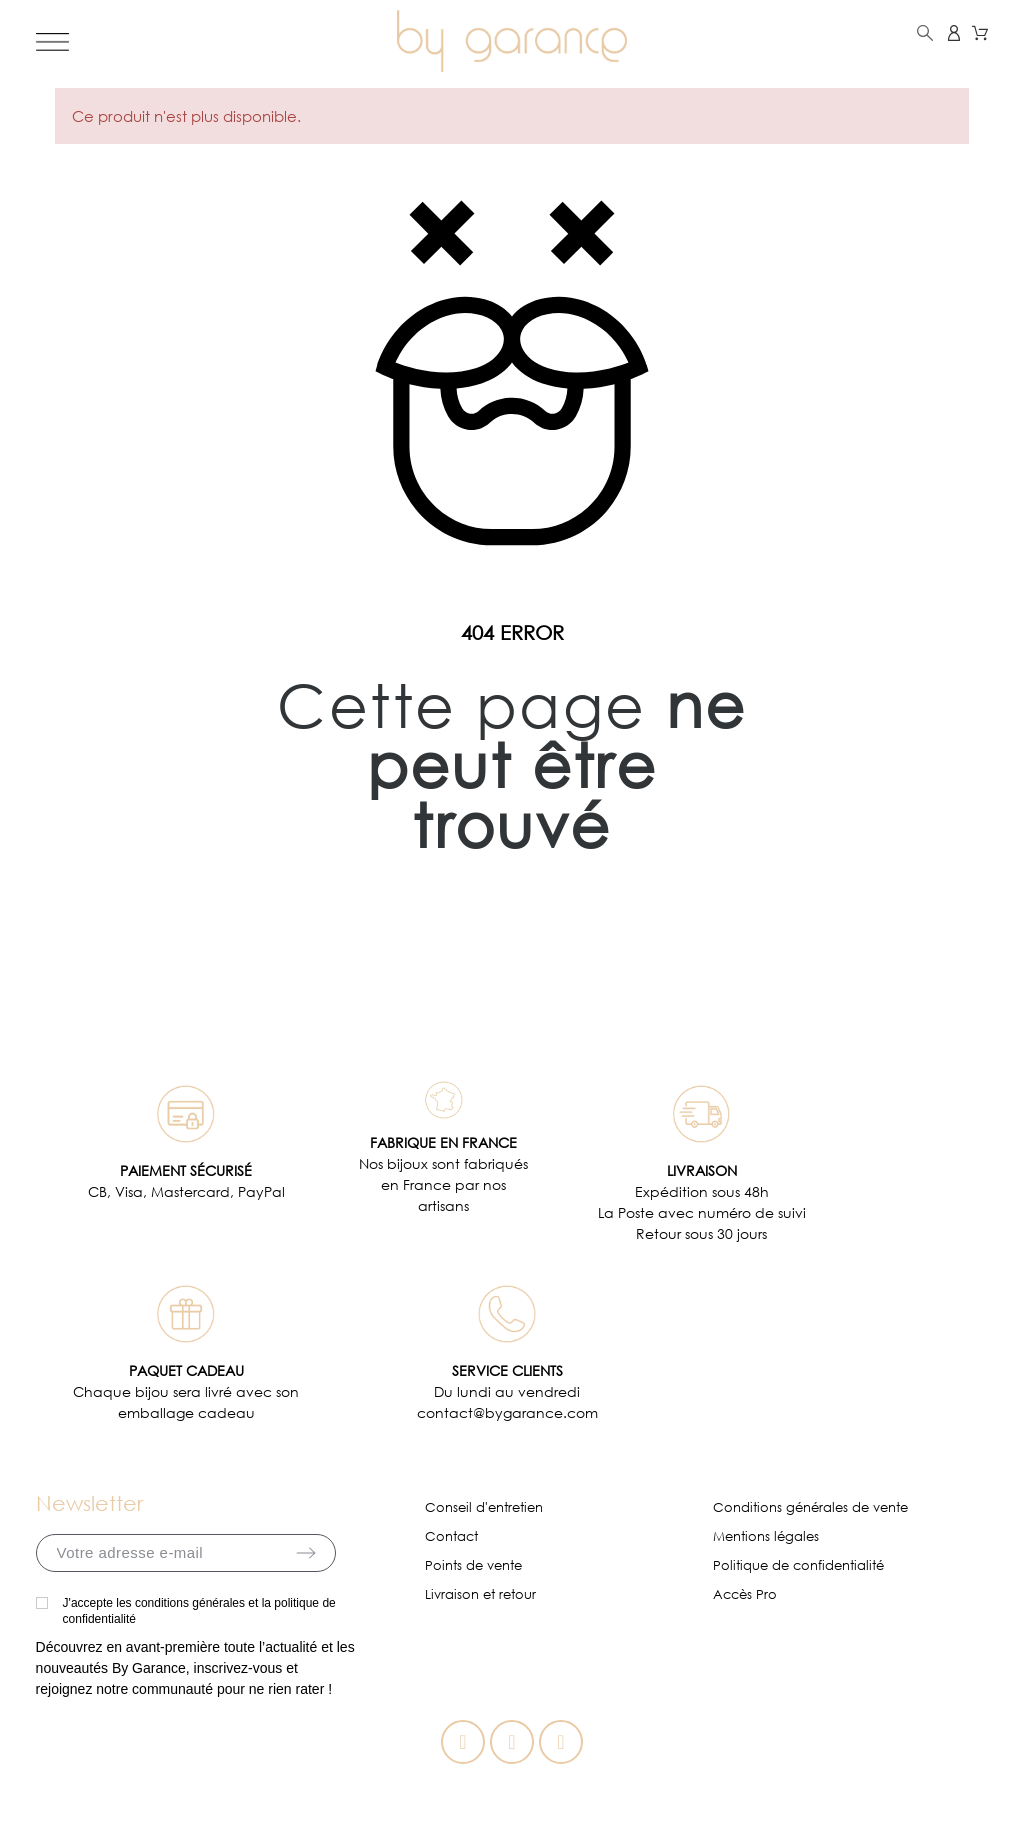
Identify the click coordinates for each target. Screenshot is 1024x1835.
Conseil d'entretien (484, 1507)
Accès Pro (745, 1594)
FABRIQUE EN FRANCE (443, 1142)
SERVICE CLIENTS (507, 1370)
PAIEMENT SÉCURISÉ (186, 1170)
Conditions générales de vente (810, 1507)
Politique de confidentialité (798, 1565)
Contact (451, 1536)
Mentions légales (766, 1536)
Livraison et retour (480, 1594)
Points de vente (473, 1565)
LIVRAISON (702, 1170)
